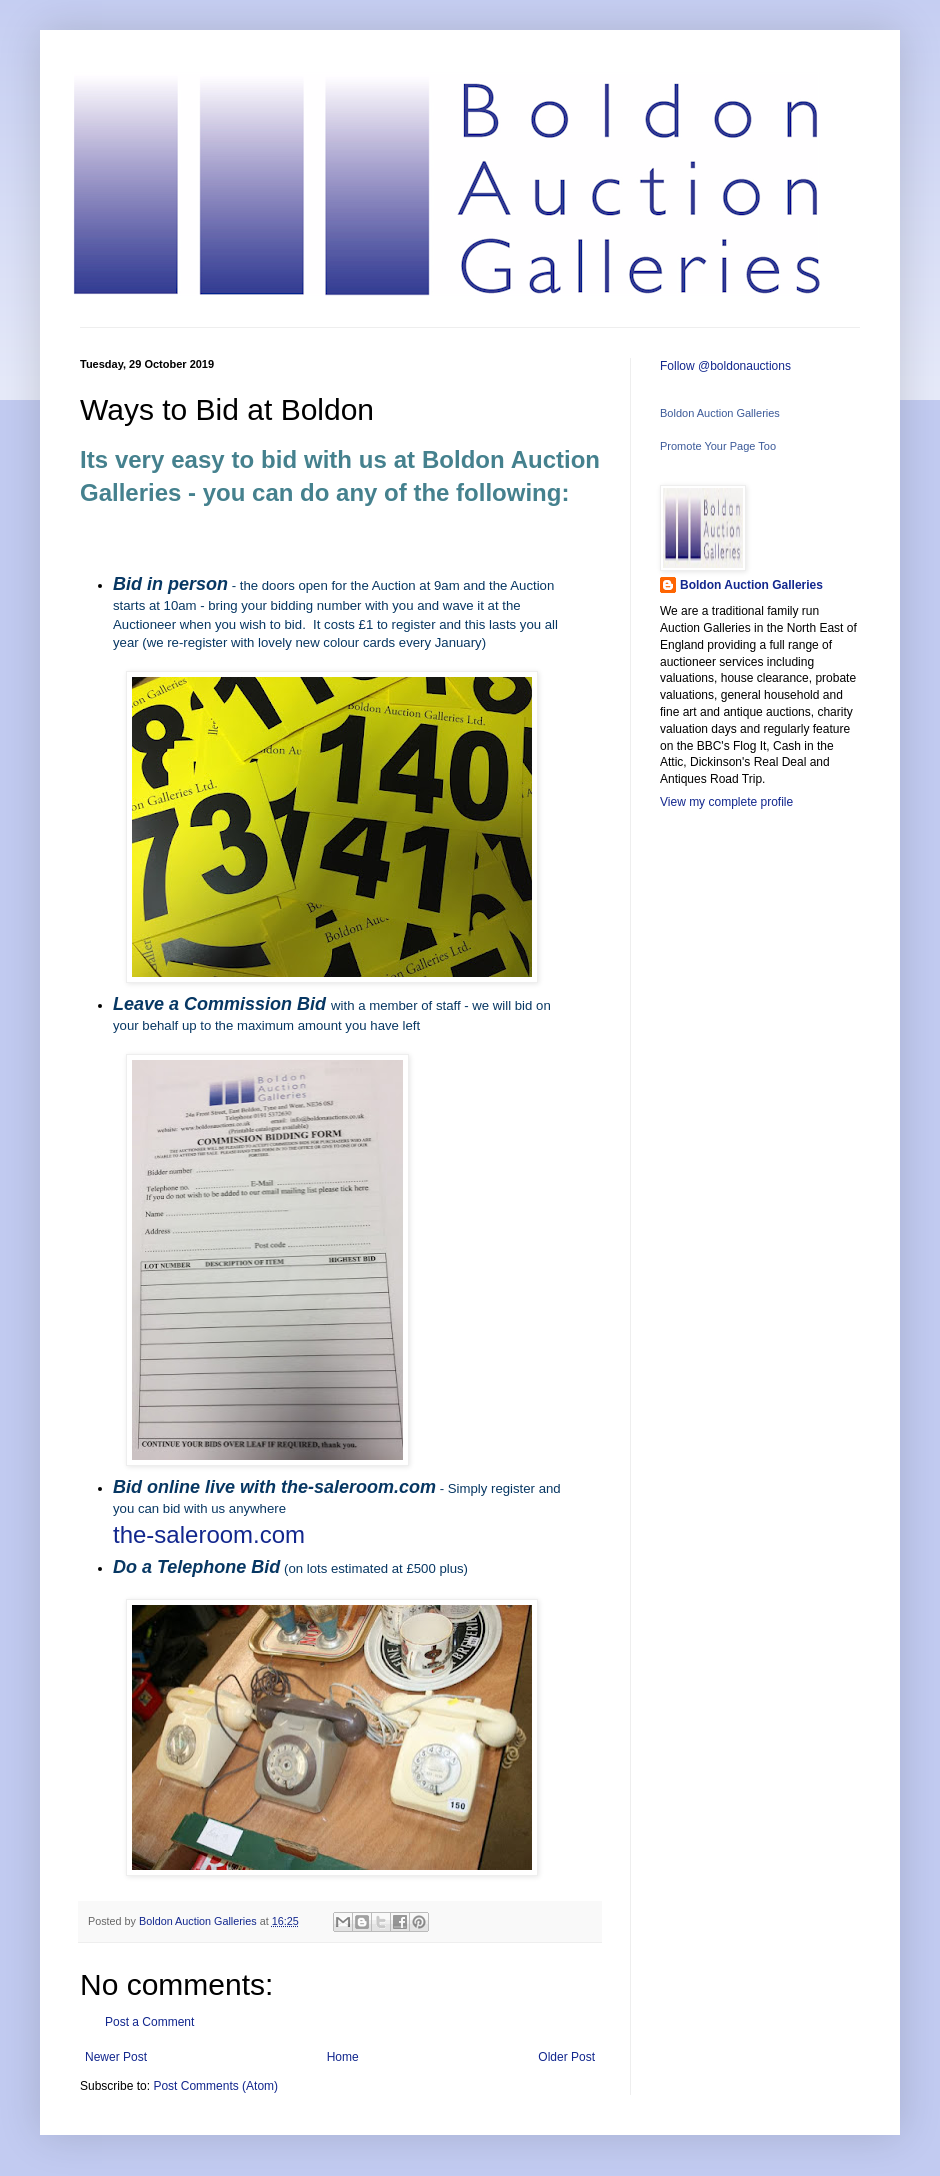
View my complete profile (726, 802)
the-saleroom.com (209, 1534)
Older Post (566, 2057)
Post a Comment (149, 2022)
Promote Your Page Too (718, 446)
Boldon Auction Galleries (720, 413)
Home (343, 2057)
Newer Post (116, 2057)
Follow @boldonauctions (725, 366)
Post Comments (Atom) (215, 2086)
